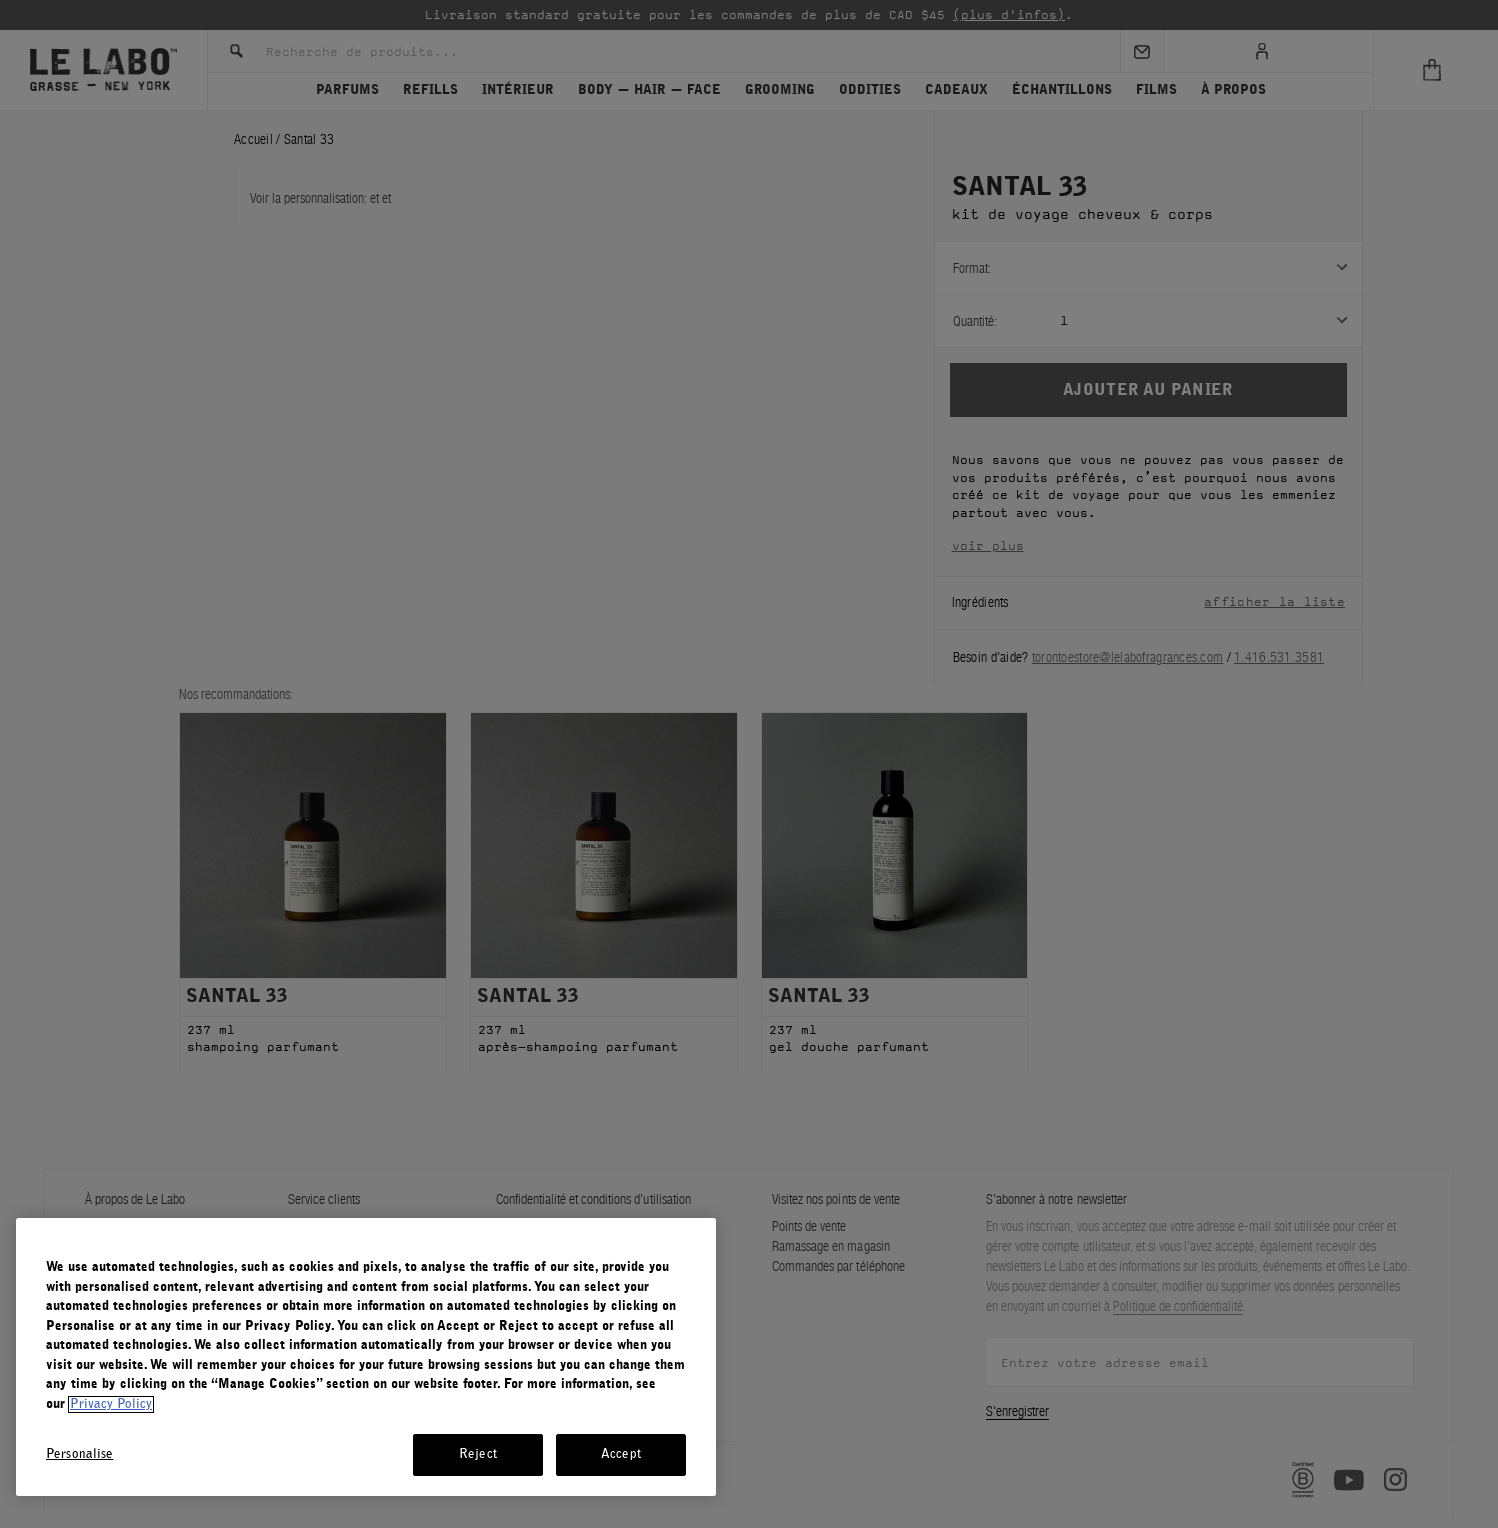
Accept (621, 1454)
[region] (366, 1357)
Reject (478, 1454)
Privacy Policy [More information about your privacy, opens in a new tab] (111, 1404)
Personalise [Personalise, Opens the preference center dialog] (79, 1454)
